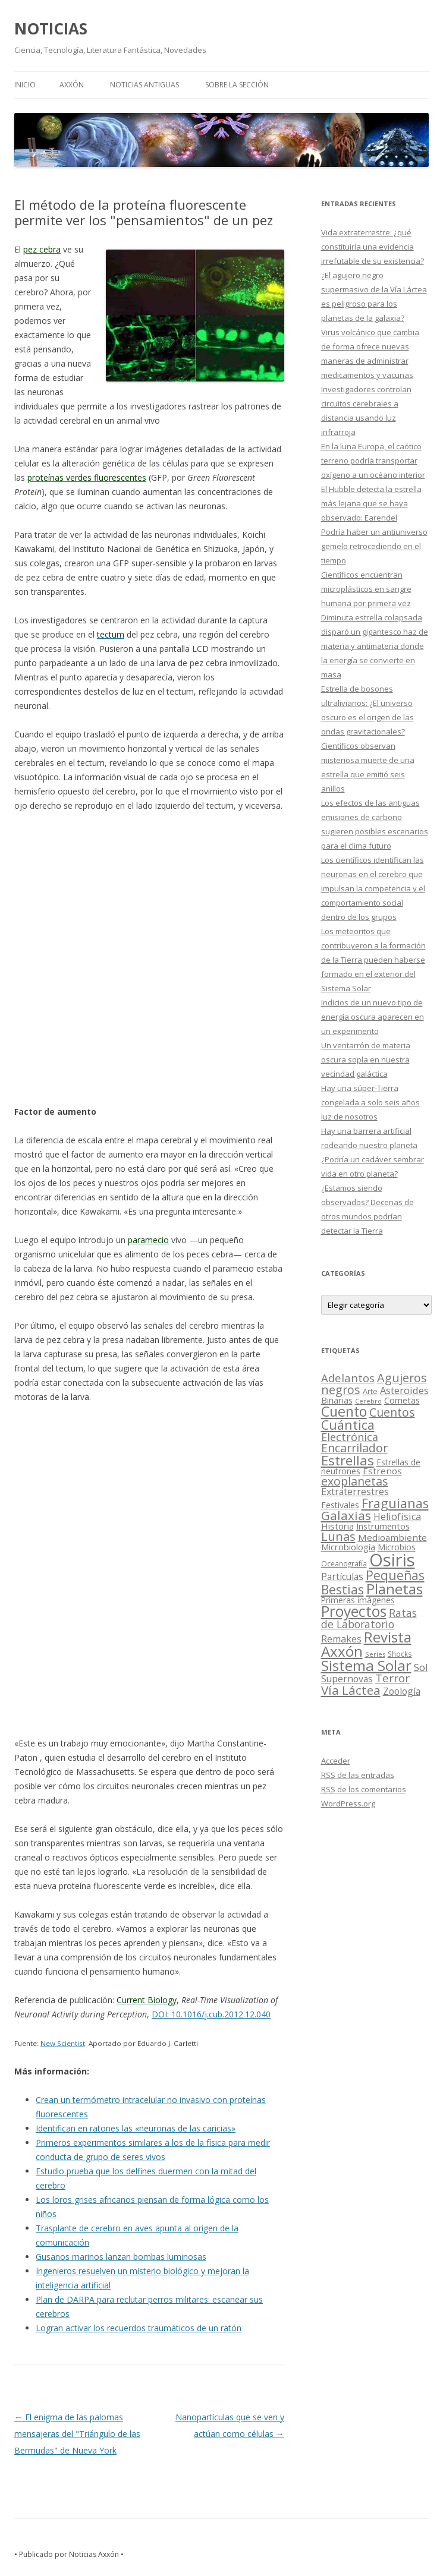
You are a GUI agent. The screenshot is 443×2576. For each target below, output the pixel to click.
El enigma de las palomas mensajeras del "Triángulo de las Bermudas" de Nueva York (77, 2433)
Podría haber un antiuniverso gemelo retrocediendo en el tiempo (374, 546)
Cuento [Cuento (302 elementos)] (344, 1411)
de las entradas (357, 1775)
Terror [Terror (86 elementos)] (392, 1678)
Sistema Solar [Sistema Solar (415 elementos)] (366, 1665)
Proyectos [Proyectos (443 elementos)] (354, 1611)
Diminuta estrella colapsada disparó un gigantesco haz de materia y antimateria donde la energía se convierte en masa (374, 646)
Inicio (25, 85)
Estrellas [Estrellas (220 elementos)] (347, 1460)
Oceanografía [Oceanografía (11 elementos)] (344, 1563)
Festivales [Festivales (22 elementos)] (340, 1505)
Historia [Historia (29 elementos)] (337, 1526)
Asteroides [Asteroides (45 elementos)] (404, 1390)
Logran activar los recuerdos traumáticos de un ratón (138, 2328)
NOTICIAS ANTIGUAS (144, 85)
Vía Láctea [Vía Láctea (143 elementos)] (351, 1690)
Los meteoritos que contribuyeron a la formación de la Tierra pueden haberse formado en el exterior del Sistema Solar (373, 960)
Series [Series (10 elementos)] (375, 1654)
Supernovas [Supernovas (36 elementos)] (347, 1678)
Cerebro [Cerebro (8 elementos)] (368, 1401)
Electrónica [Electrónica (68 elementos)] (349, 1437)
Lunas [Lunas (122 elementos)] (338, 1536)
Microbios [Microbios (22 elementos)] (397, 1547)
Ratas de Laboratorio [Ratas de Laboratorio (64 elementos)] (369, 1618)
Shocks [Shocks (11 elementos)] (400, 1654)
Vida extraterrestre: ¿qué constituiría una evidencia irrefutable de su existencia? (372, 246)
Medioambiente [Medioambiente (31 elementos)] (392, 1537)
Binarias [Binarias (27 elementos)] (337, 1400)
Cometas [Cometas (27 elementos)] (402, 1400)
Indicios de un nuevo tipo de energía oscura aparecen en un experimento (372, 1016)
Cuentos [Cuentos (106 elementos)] (392, 1412)
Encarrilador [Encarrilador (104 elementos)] (354, 1448)
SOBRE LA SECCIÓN (237, 85)
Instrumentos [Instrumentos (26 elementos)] (383, 1526)
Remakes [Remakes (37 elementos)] (341, 1638)
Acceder (335, 1760)
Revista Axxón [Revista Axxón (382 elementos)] (366, 1644)
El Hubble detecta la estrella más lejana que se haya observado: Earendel (371, 503)
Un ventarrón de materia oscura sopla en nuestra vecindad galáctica (365, 1059)
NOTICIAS (50, 28)
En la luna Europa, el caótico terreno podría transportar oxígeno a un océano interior (373, 460)
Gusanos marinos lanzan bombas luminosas (121, 2256)
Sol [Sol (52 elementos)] (421, 1667)
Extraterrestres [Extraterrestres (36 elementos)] (355, 1491)
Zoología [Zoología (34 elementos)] (401, 1691)
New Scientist (62, 2043)
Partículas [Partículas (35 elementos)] (342, 1576)
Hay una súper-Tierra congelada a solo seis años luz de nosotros (370, 1102)
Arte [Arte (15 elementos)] (370, 1391)
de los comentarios (363, 1789)
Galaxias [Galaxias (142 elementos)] (346, 1515)
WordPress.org (348, 1803)
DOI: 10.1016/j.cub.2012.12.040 (211, 2014)
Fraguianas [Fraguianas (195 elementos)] (395, 1503)
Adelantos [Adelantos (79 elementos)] (348, 1377)
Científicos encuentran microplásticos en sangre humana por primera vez (366, 588)
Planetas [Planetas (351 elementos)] (394, 1588)
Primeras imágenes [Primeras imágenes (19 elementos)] (358, 1600)
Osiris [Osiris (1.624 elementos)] (392, 1560)
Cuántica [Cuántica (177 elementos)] (348, 1424)
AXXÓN (71, 85)
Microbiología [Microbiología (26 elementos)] (348, 1547)
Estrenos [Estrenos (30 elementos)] (382, 1471)
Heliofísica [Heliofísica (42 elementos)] (397, 1516)
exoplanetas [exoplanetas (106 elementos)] (354, 1481)
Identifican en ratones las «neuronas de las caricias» (135, 2128)
